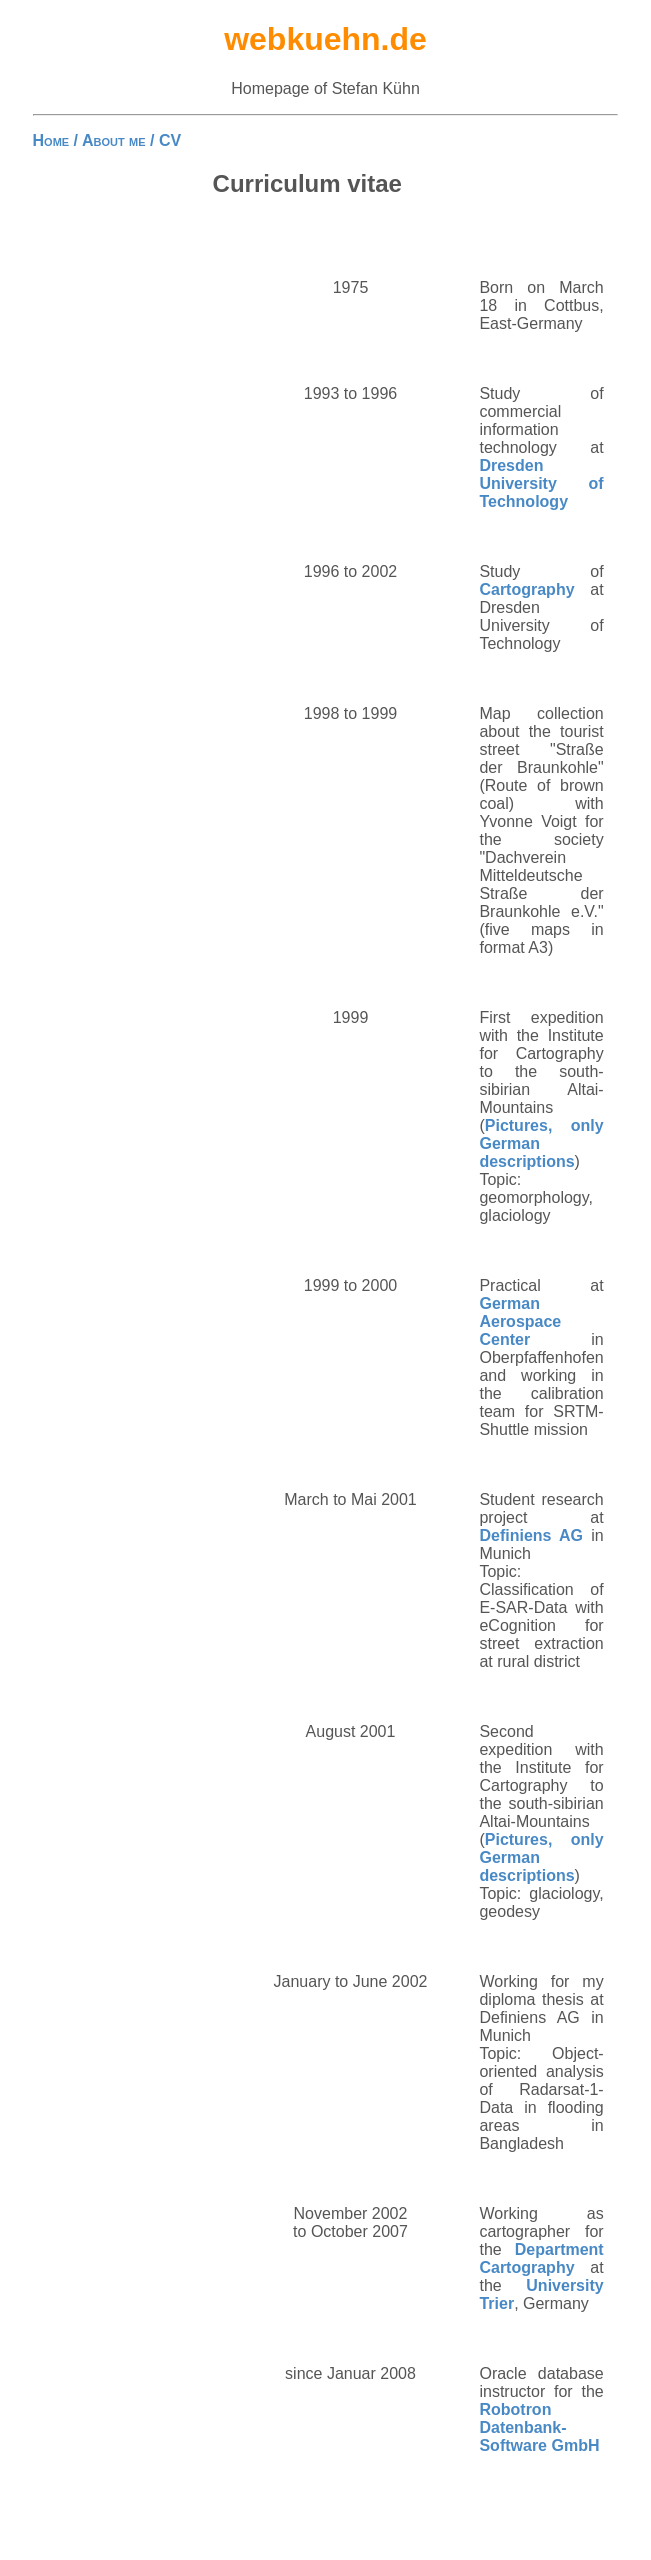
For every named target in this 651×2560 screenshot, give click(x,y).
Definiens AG (531, 1535)
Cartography (526, 589)
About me (114, 140)
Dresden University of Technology (541, 483)
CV (170, 140)
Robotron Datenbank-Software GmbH (539, 2427)
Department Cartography (541, 2258)
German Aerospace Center (520, 1321)
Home (51, 140)
